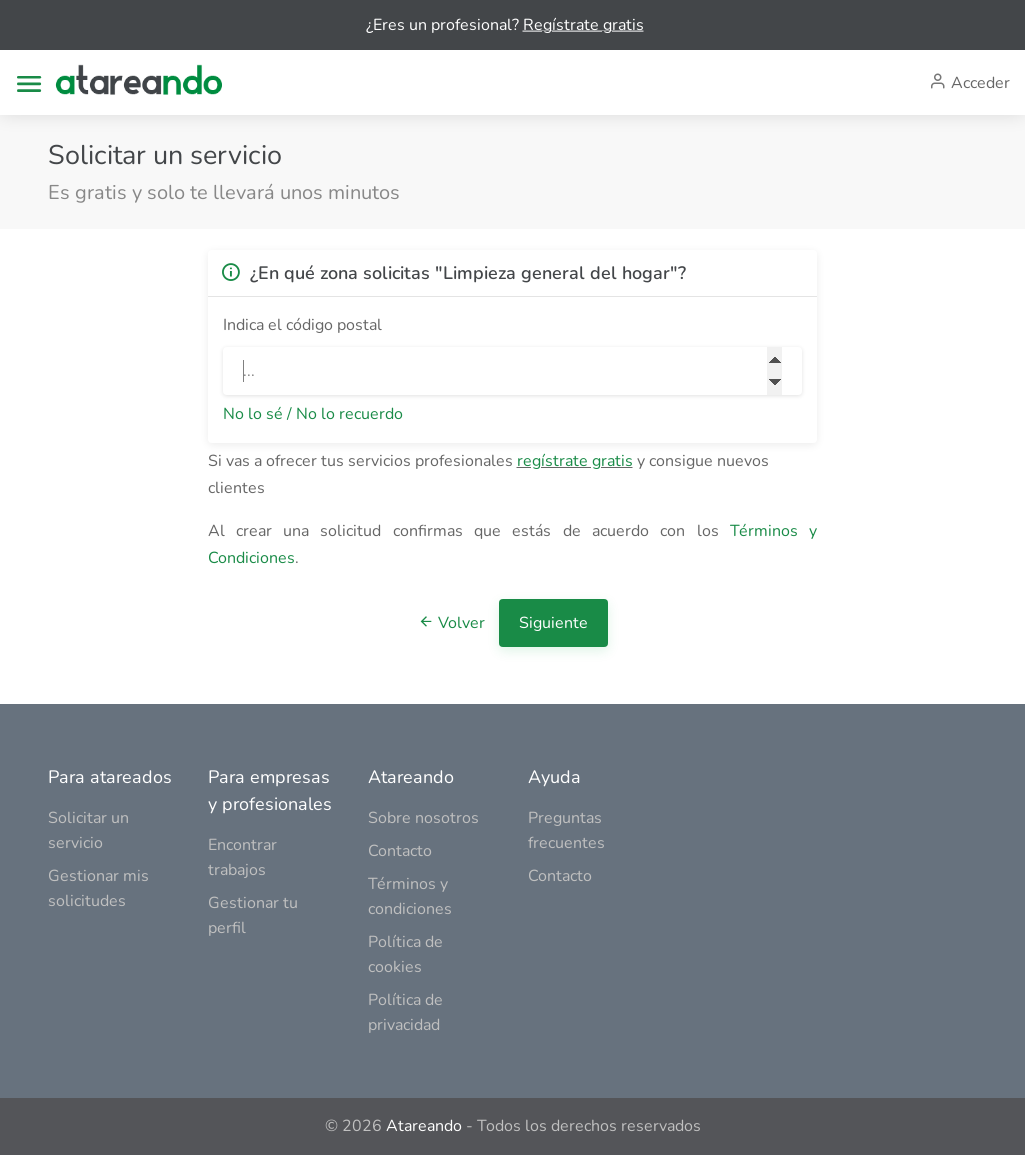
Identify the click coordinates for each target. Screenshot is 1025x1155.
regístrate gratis (575, 461)
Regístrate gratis (583, 25)
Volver (453, 623)
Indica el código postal (302, 325)
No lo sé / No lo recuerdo (313, 414)
